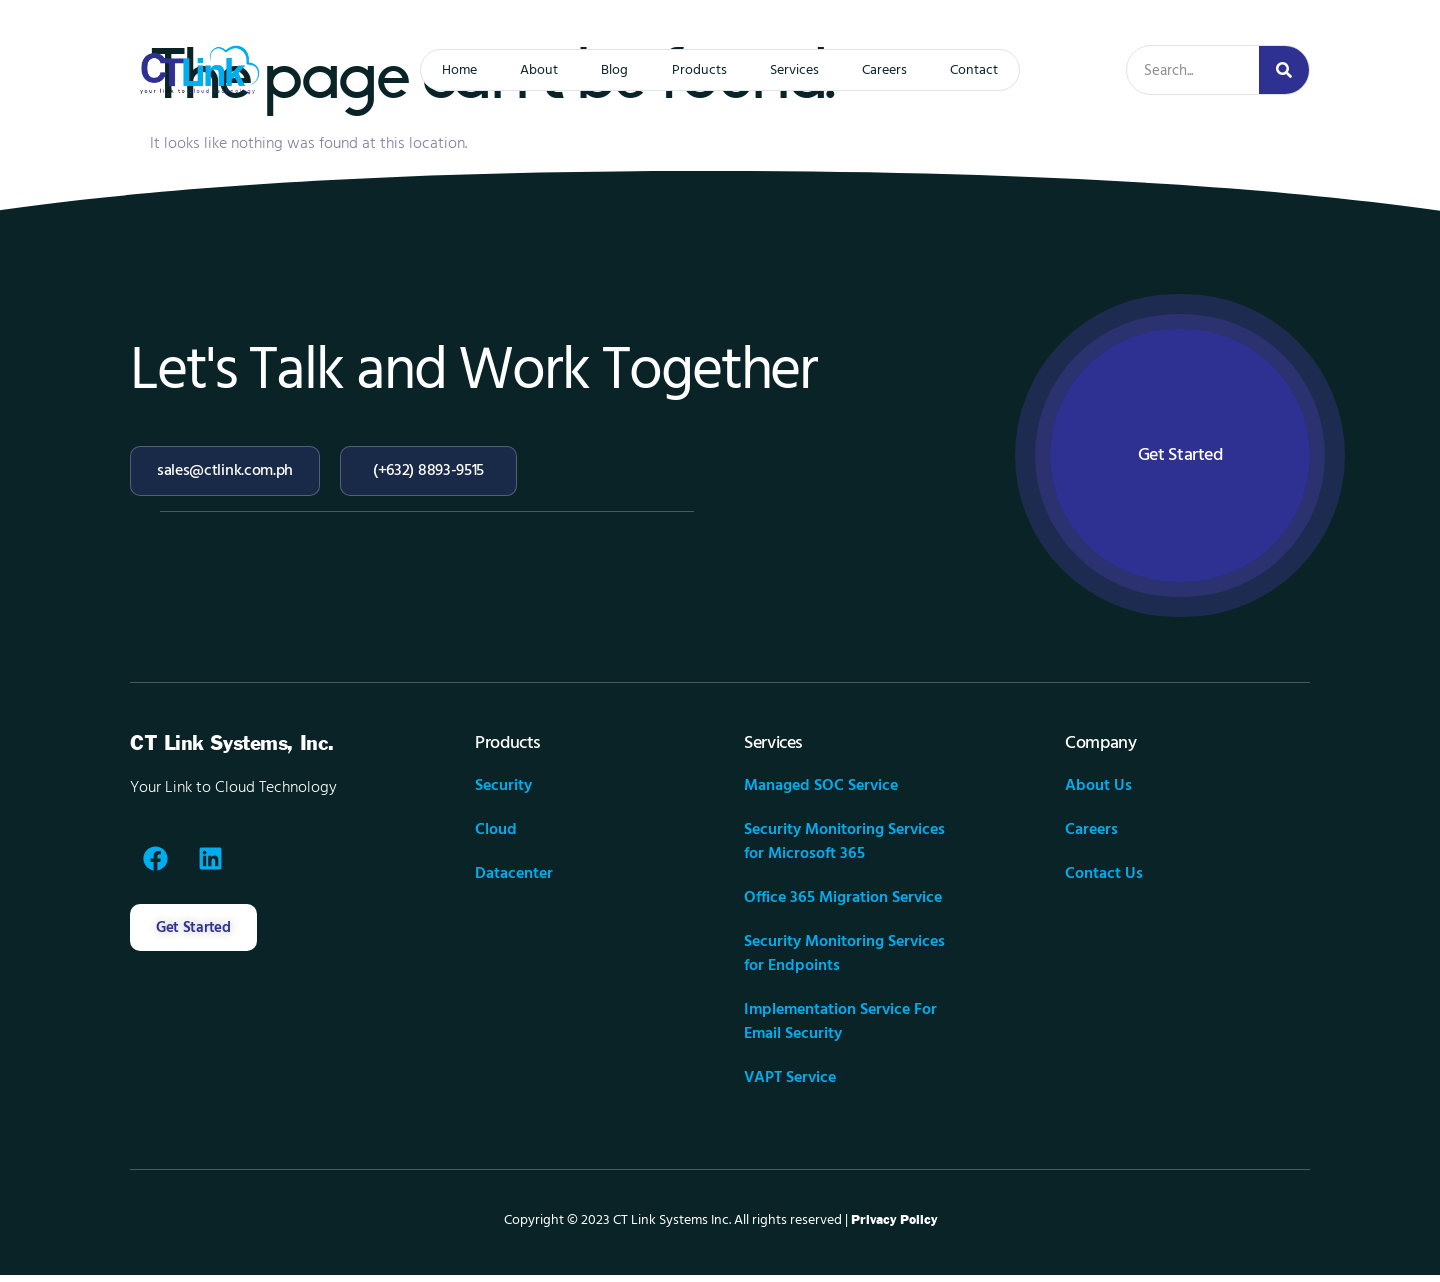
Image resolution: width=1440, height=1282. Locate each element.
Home (439, 70)
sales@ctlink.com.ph (225, 471)
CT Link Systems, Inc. (232, 751)
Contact (995, 70)
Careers (898, 70)
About (526, 70)
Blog (608, 70)
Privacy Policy (894, 1227)
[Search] (1284, 70)
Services (801, 70)
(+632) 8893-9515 (428, 471)
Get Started (1180, 458)
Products (699, 70)
